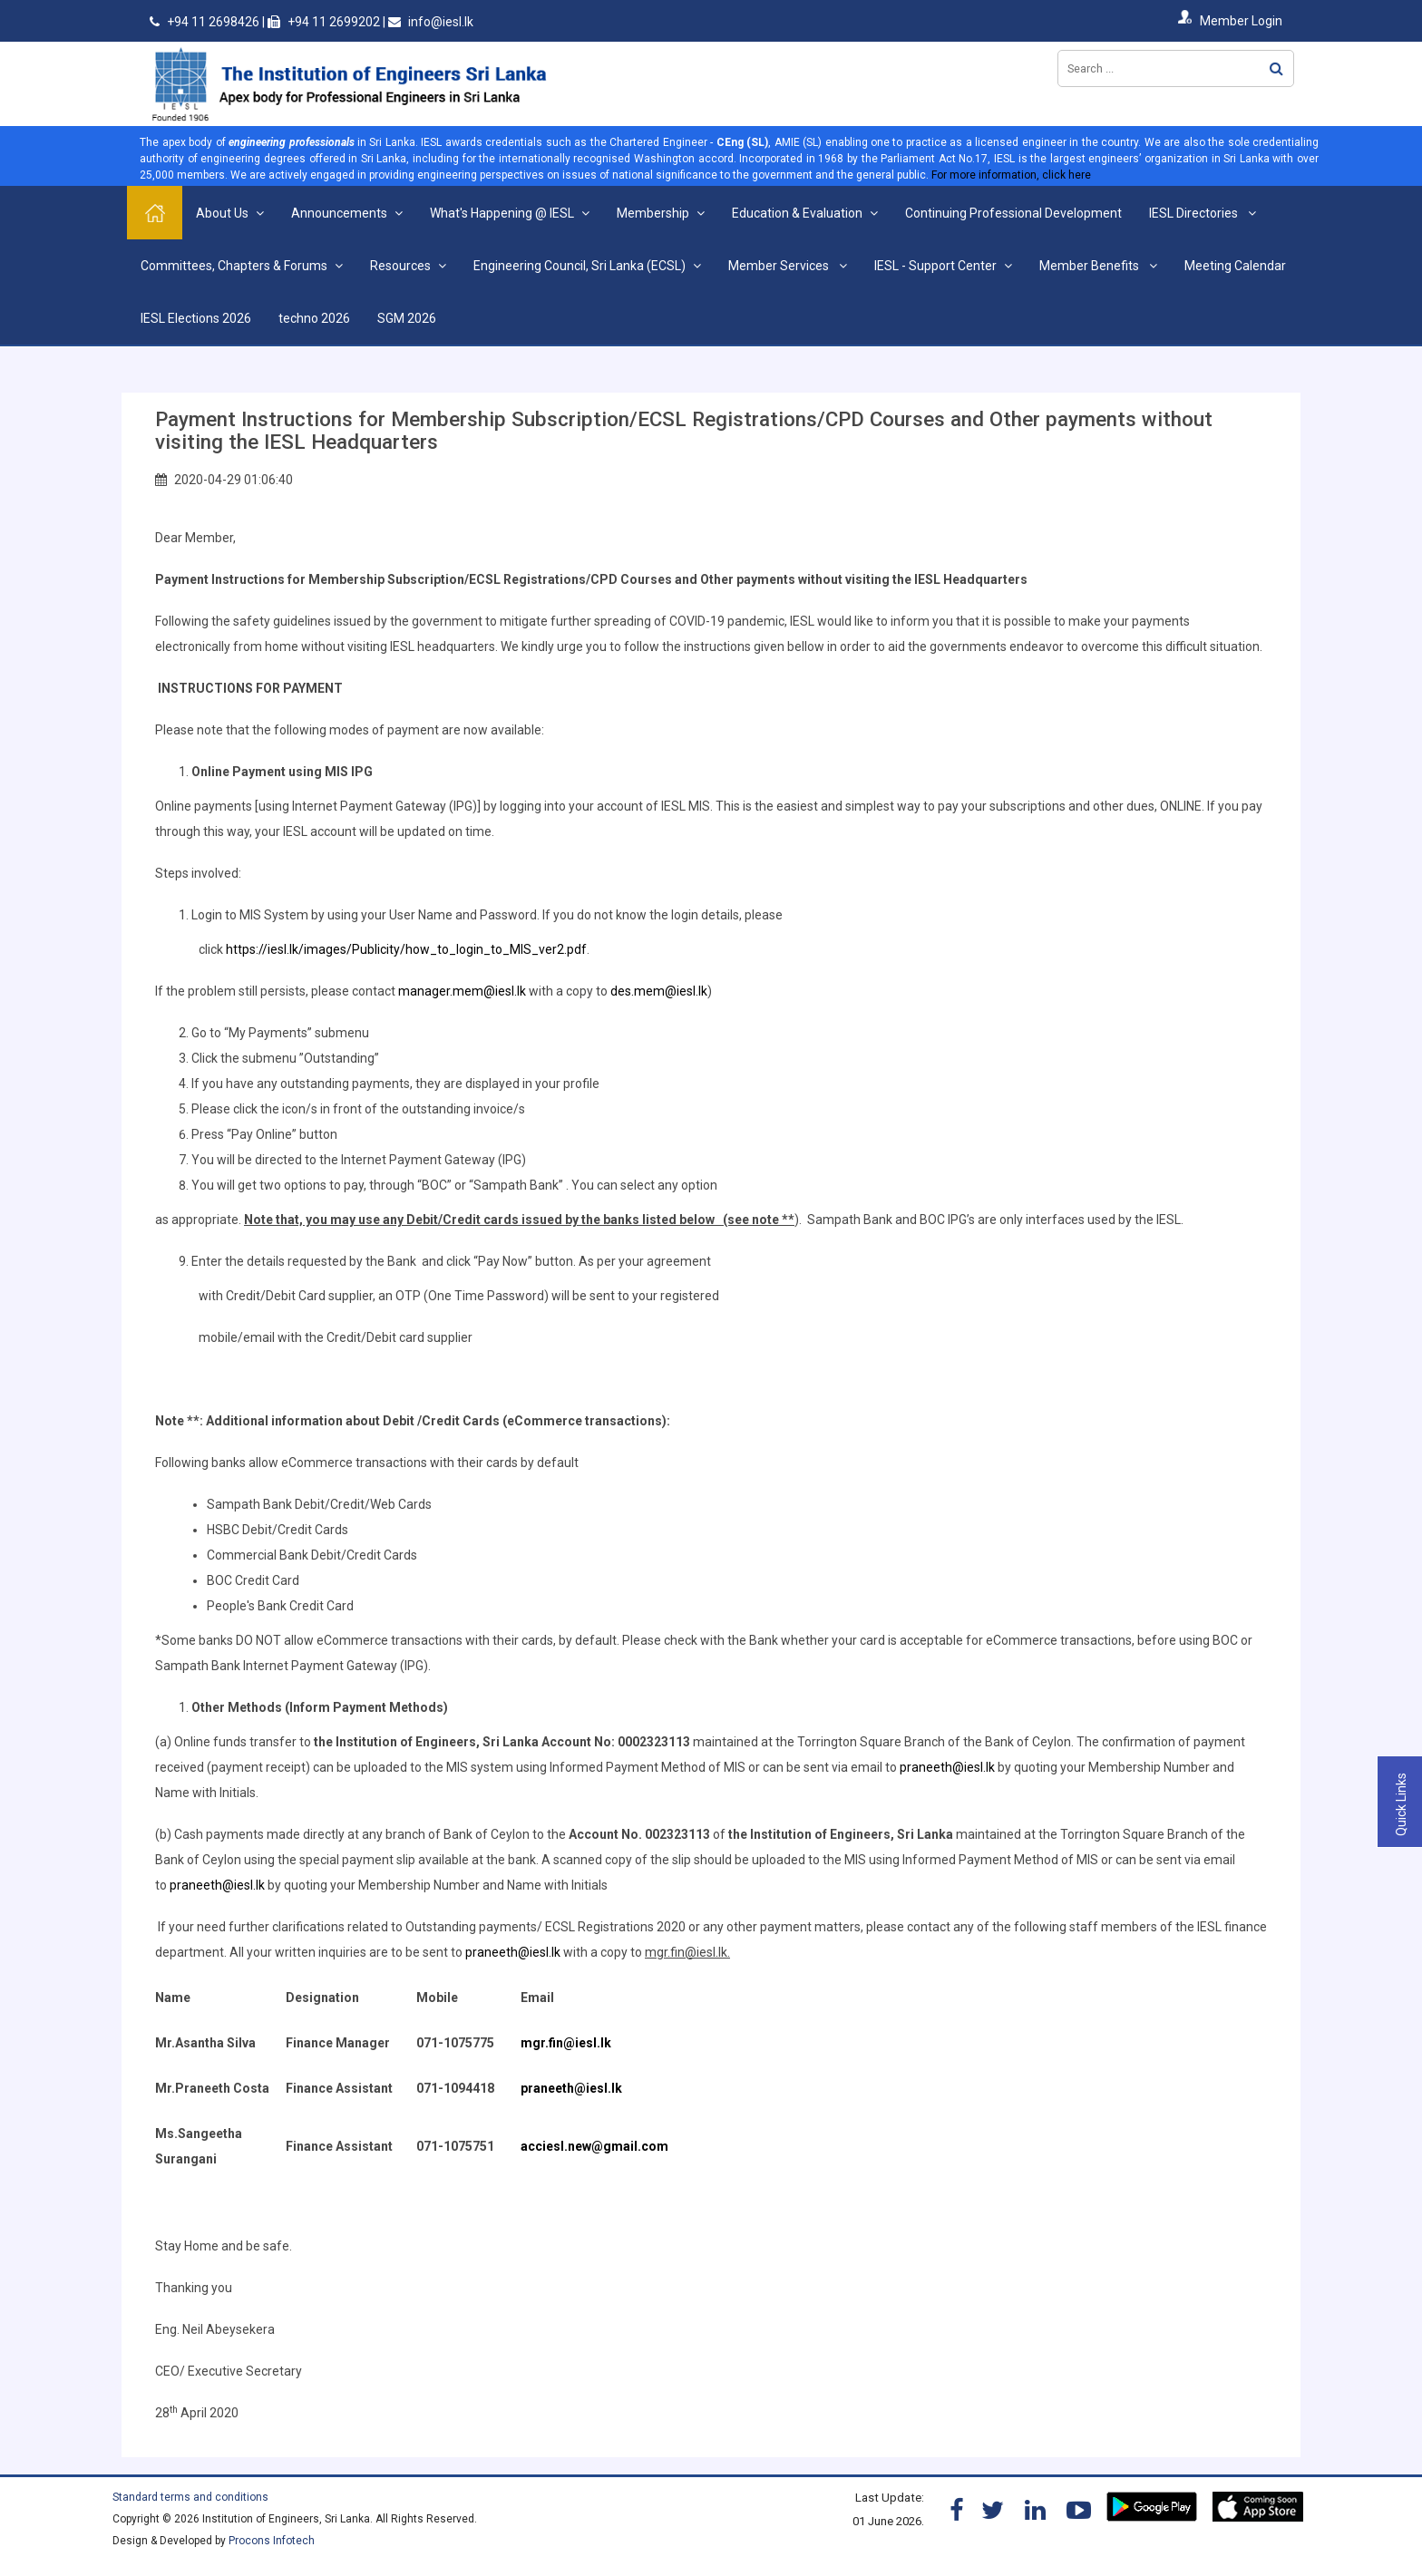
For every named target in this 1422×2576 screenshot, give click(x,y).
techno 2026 (314, 318)
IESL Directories (1195, 213)
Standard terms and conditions (190, 2497)
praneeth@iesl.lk (947, 1767)
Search (1276, 68)
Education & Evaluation (797, 213)
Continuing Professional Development (1013, 213)
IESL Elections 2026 (196, 318)
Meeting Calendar (1235, 265)
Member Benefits (1090, 265)
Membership (653, 213)
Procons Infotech (272, 2540)
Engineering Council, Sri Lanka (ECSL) (579, 265)
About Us (222, 213)
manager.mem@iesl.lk (462, 991)
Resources (400, 265)
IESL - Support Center (935, 265)
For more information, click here (1011, 175)
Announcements (339, 213)
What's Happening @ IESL (502, 213)
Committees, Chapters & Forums (234, 265)
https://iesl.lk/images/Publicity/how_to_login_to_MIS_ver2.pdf (406, 949)
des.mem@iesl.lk (658, 991)
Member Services (780, 265)
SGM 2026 (406, 318)
